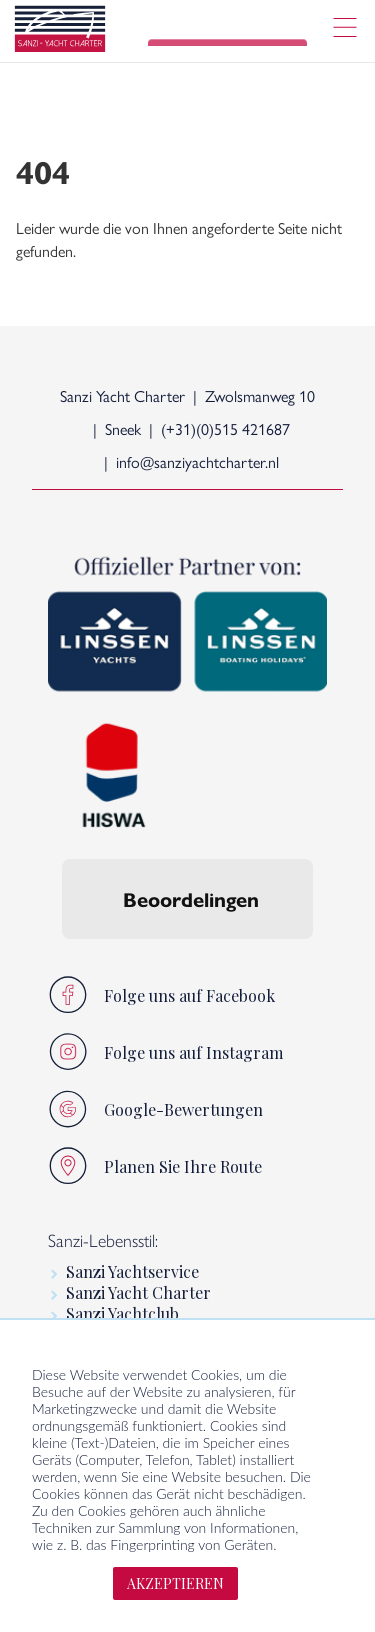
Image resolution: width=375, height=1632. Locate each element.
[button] (62, 959)
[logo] (60, 31)
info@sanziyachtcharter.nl (197, 461)
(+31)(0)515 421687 (225, 428)
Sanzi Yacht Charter (138, 1292)
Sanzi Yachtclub (122, 1313)
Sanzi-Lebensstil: (103, 1239)
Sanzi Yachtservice (132, 1271)
